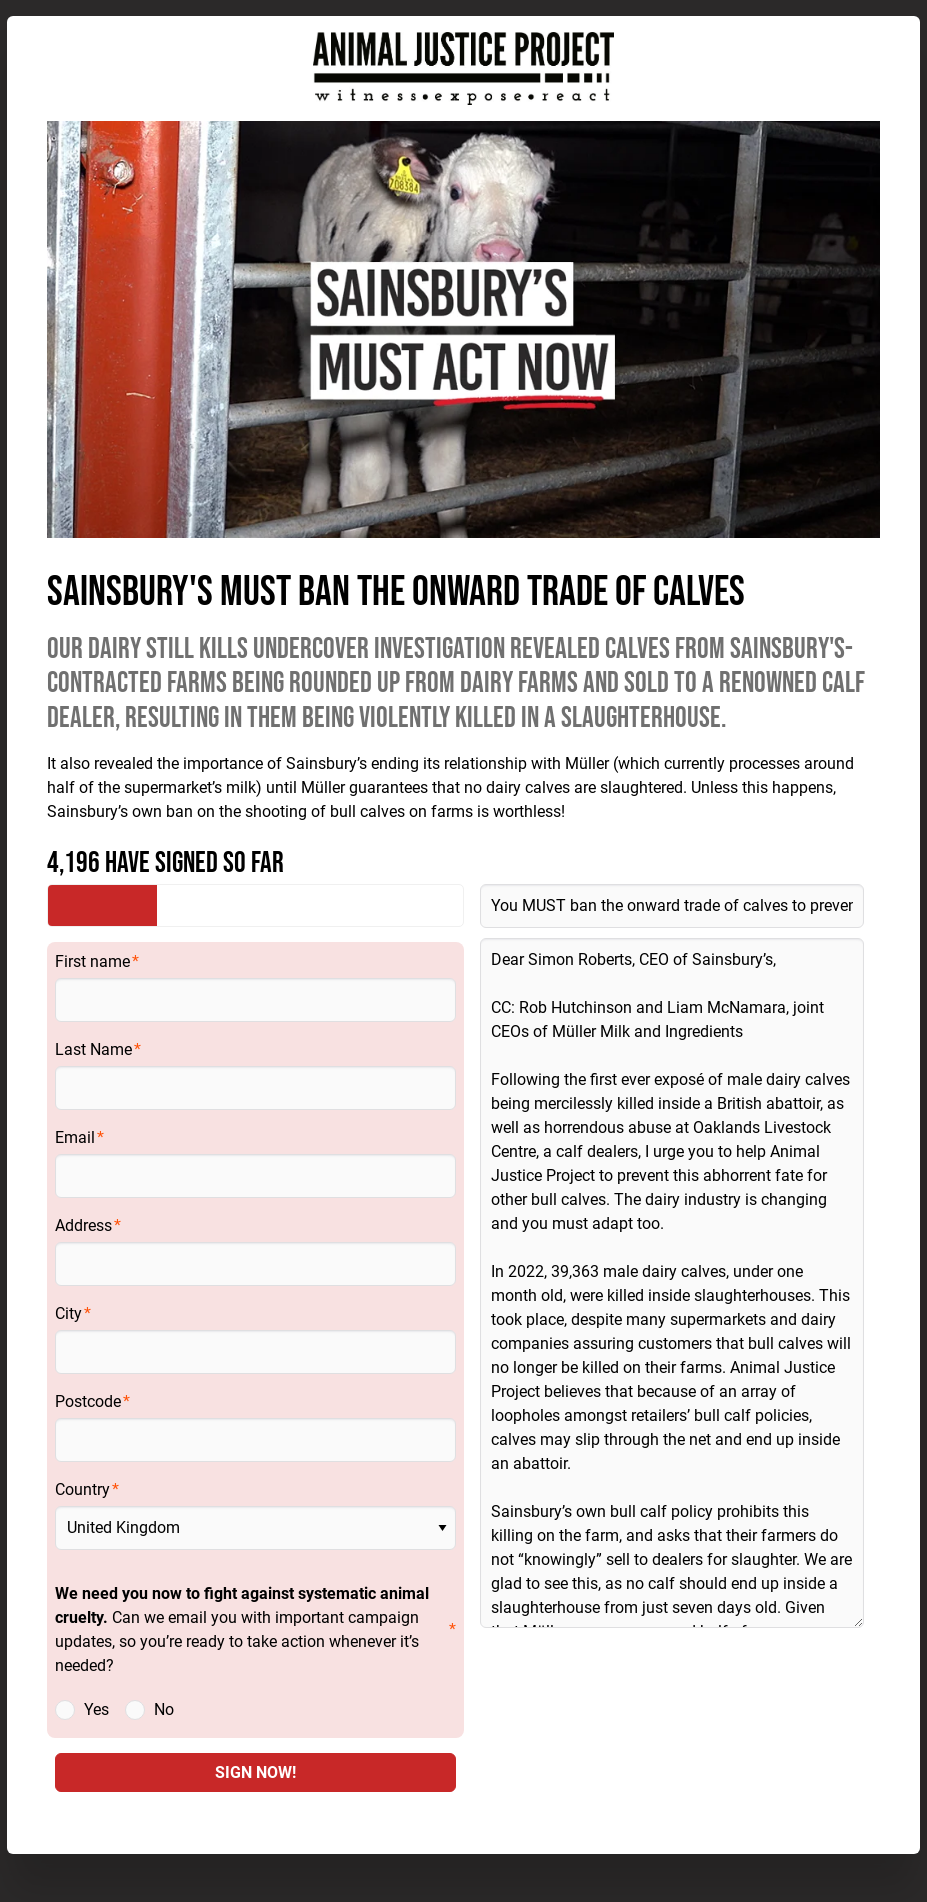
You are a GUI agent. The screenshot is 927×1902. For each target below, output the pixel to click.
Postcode (88, 1401)
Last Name (93, 1049)
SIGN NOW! (255, 1772)
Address (83, 1225)
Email (75, 1137)
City (68, 1313)
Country (82, 1489)
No (164, 1709)
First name (92, 961)
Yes (96, 1709)
